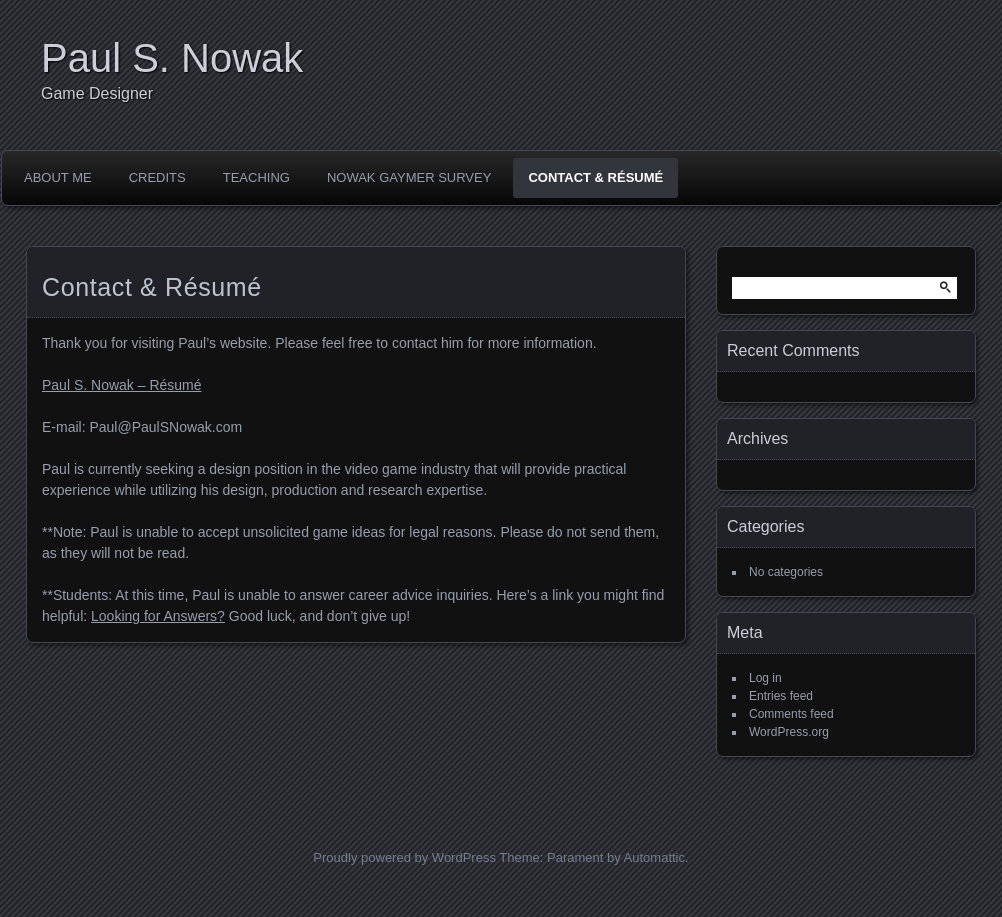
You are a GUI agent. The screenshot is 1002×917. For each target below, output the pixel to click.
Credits (157, 177)
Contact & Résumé (595, 177)
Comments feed (791, 714)
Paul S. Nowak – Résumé (122, 385)
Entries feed (781, 696)
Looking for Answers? (158, 616)
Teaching (256, 177)
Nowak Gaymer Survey (409, 177)
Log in (765, 678)
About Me (58, 177)
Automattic (654, 857)
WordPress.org (789, 732)
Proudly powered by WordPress (404, 857)
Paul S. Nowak (172, 58)
